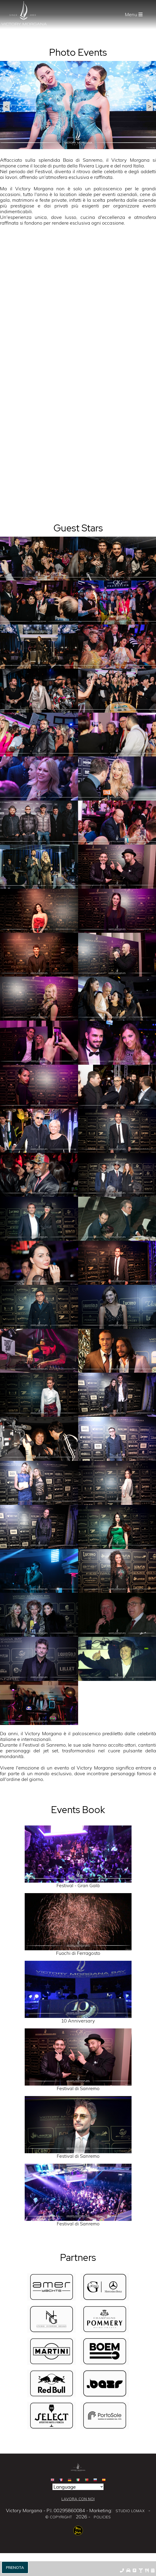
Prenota (15, 2567)
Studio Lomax (130, 2511)
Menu (134, 14)
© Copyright (58, 2517)
